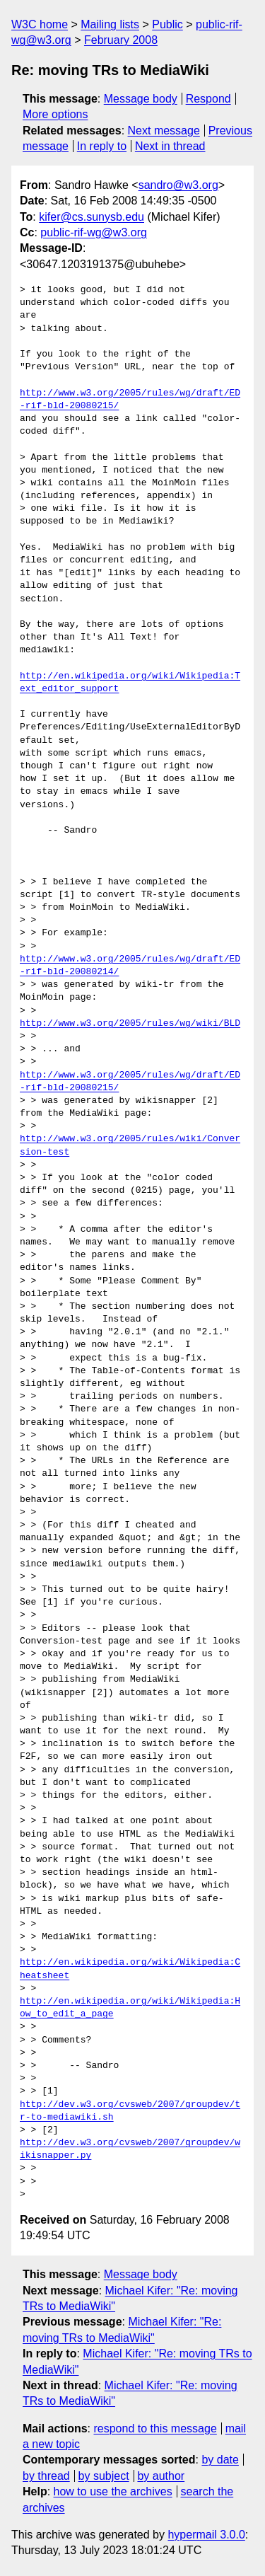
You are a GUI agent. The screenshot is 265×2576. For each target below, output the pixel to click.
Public (167, 24)
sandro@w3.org (178, 185)
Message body (140, 99)
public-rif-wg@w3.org (93, 232)
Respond (208, 99)
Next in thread (170, 146)
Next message (164, 131)
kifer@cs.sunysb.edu (91, 217)
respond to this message (154, 2428)
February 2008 (121, 40)
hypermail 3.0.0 (206, 2535)
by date (219, 2460)
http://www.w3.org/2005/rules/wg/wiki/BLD (130, 1023)
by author (160, 2476)
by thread (46, 2476)
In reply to (101, 146)
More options (55, 114)
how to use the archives (113, 2491)
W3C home (39, 24)
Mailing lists (110, 24)
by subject (103, 2476)
